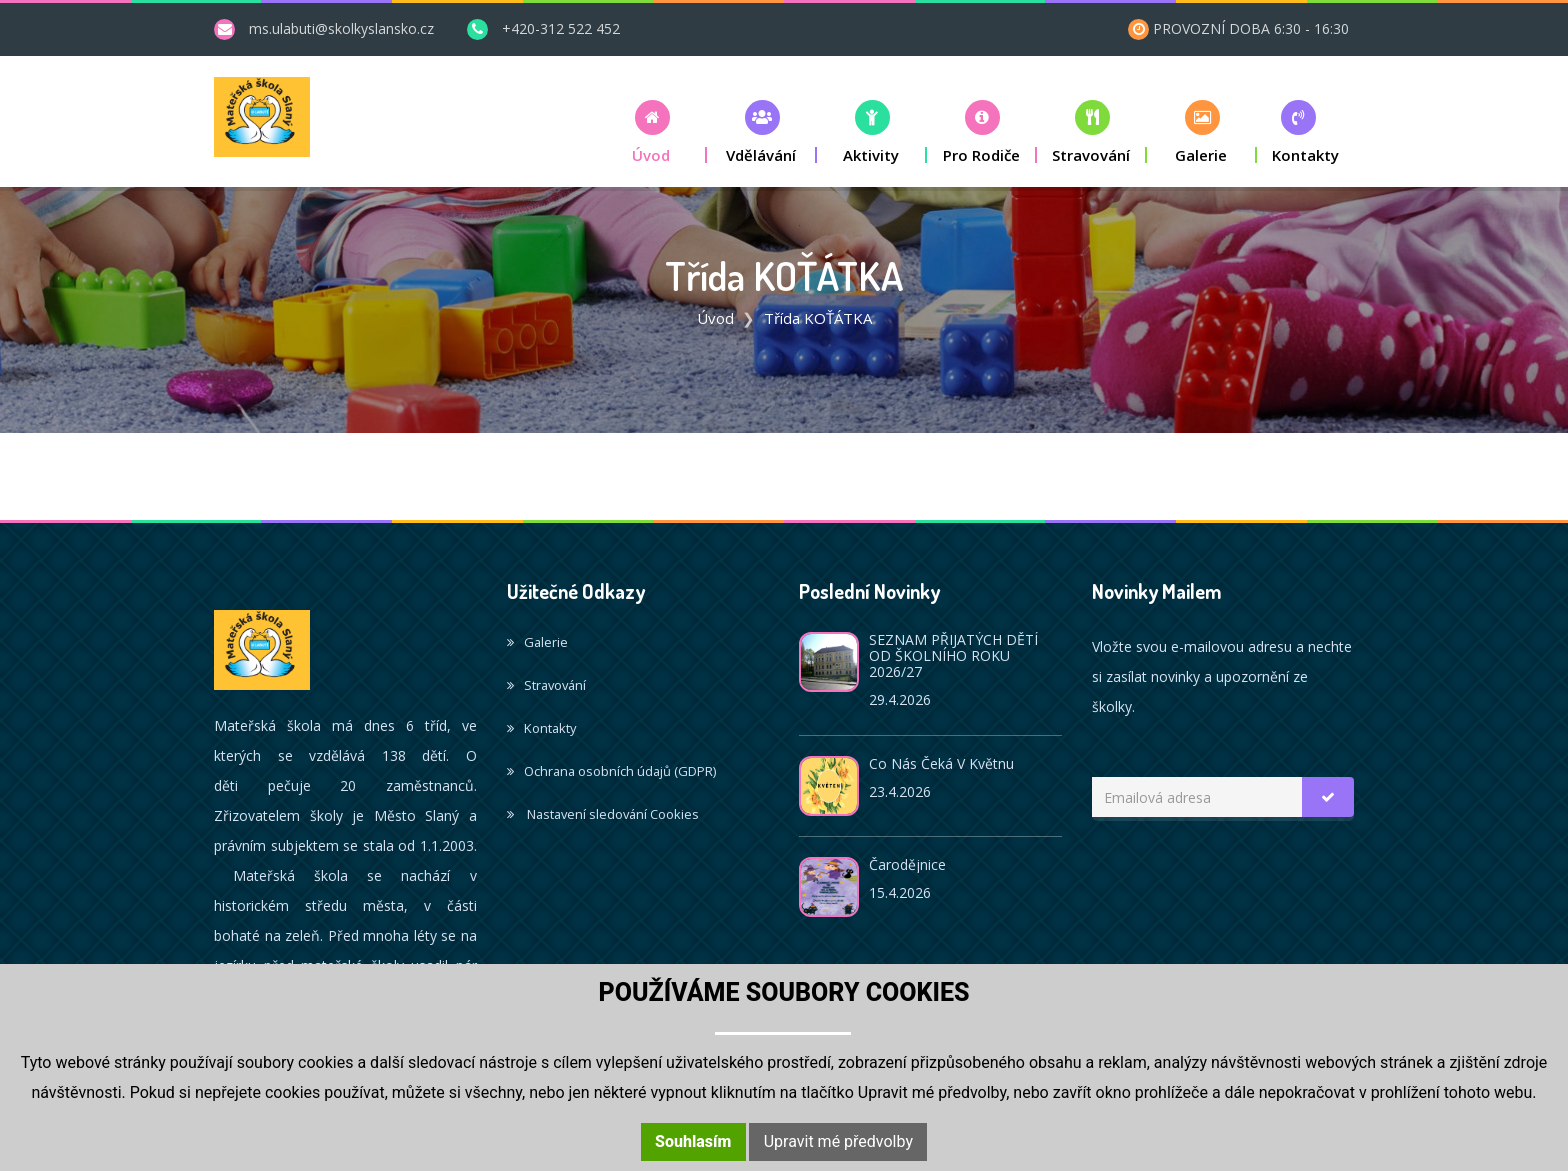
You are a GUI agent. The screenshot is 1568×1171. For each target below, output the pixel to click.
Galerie (537, 642)
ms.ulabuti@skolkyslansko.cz (341, 28)
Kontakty (541, 728)
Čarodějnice (907, 864)
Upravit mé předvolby (838, 1141)
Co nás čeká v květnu (941, 763)
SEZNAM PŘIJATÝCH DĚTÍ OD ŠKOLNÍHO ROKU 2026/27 (953, 655)
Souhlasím (693, 1141)
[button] (652, 131)
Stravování (546, 685)
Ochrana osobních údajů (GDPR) (611, 771)
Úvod (715, 318)
